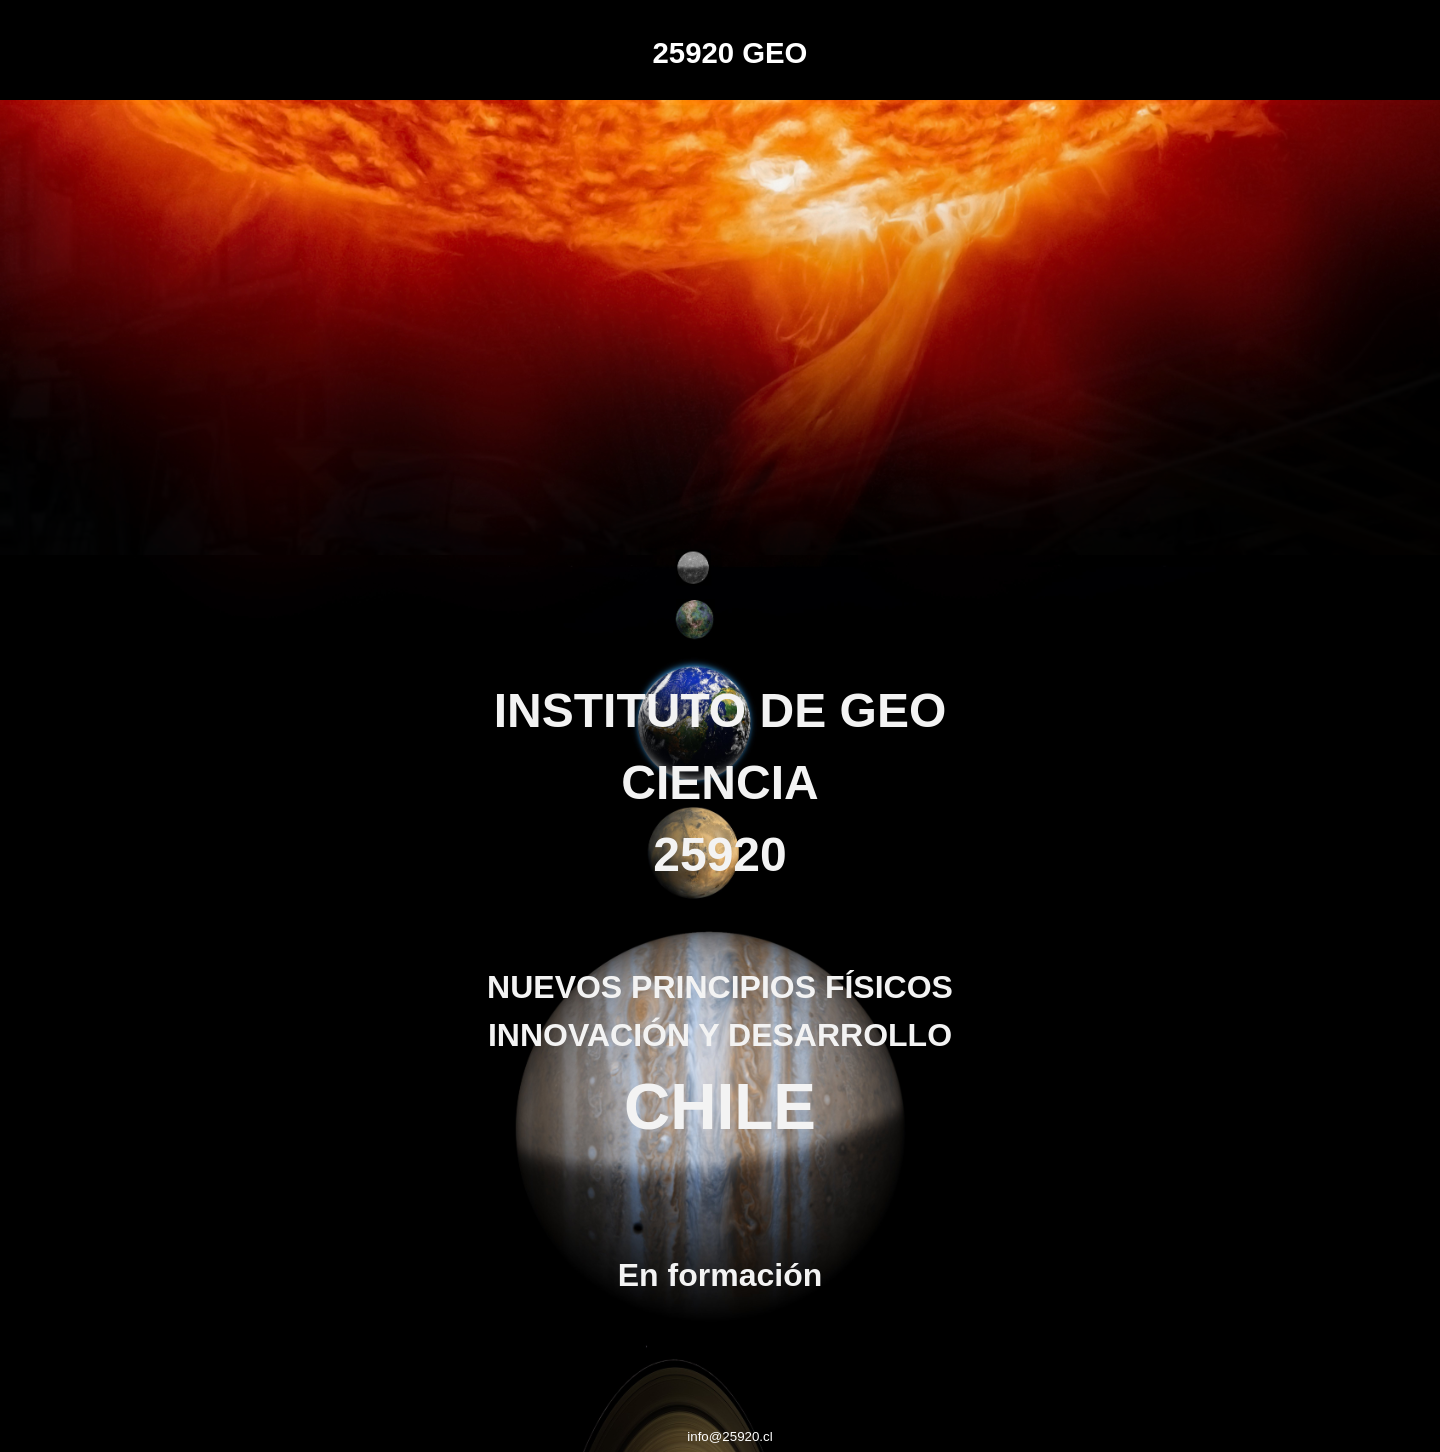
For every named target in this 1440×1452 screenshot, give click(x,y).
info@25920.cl (729, 1436)
